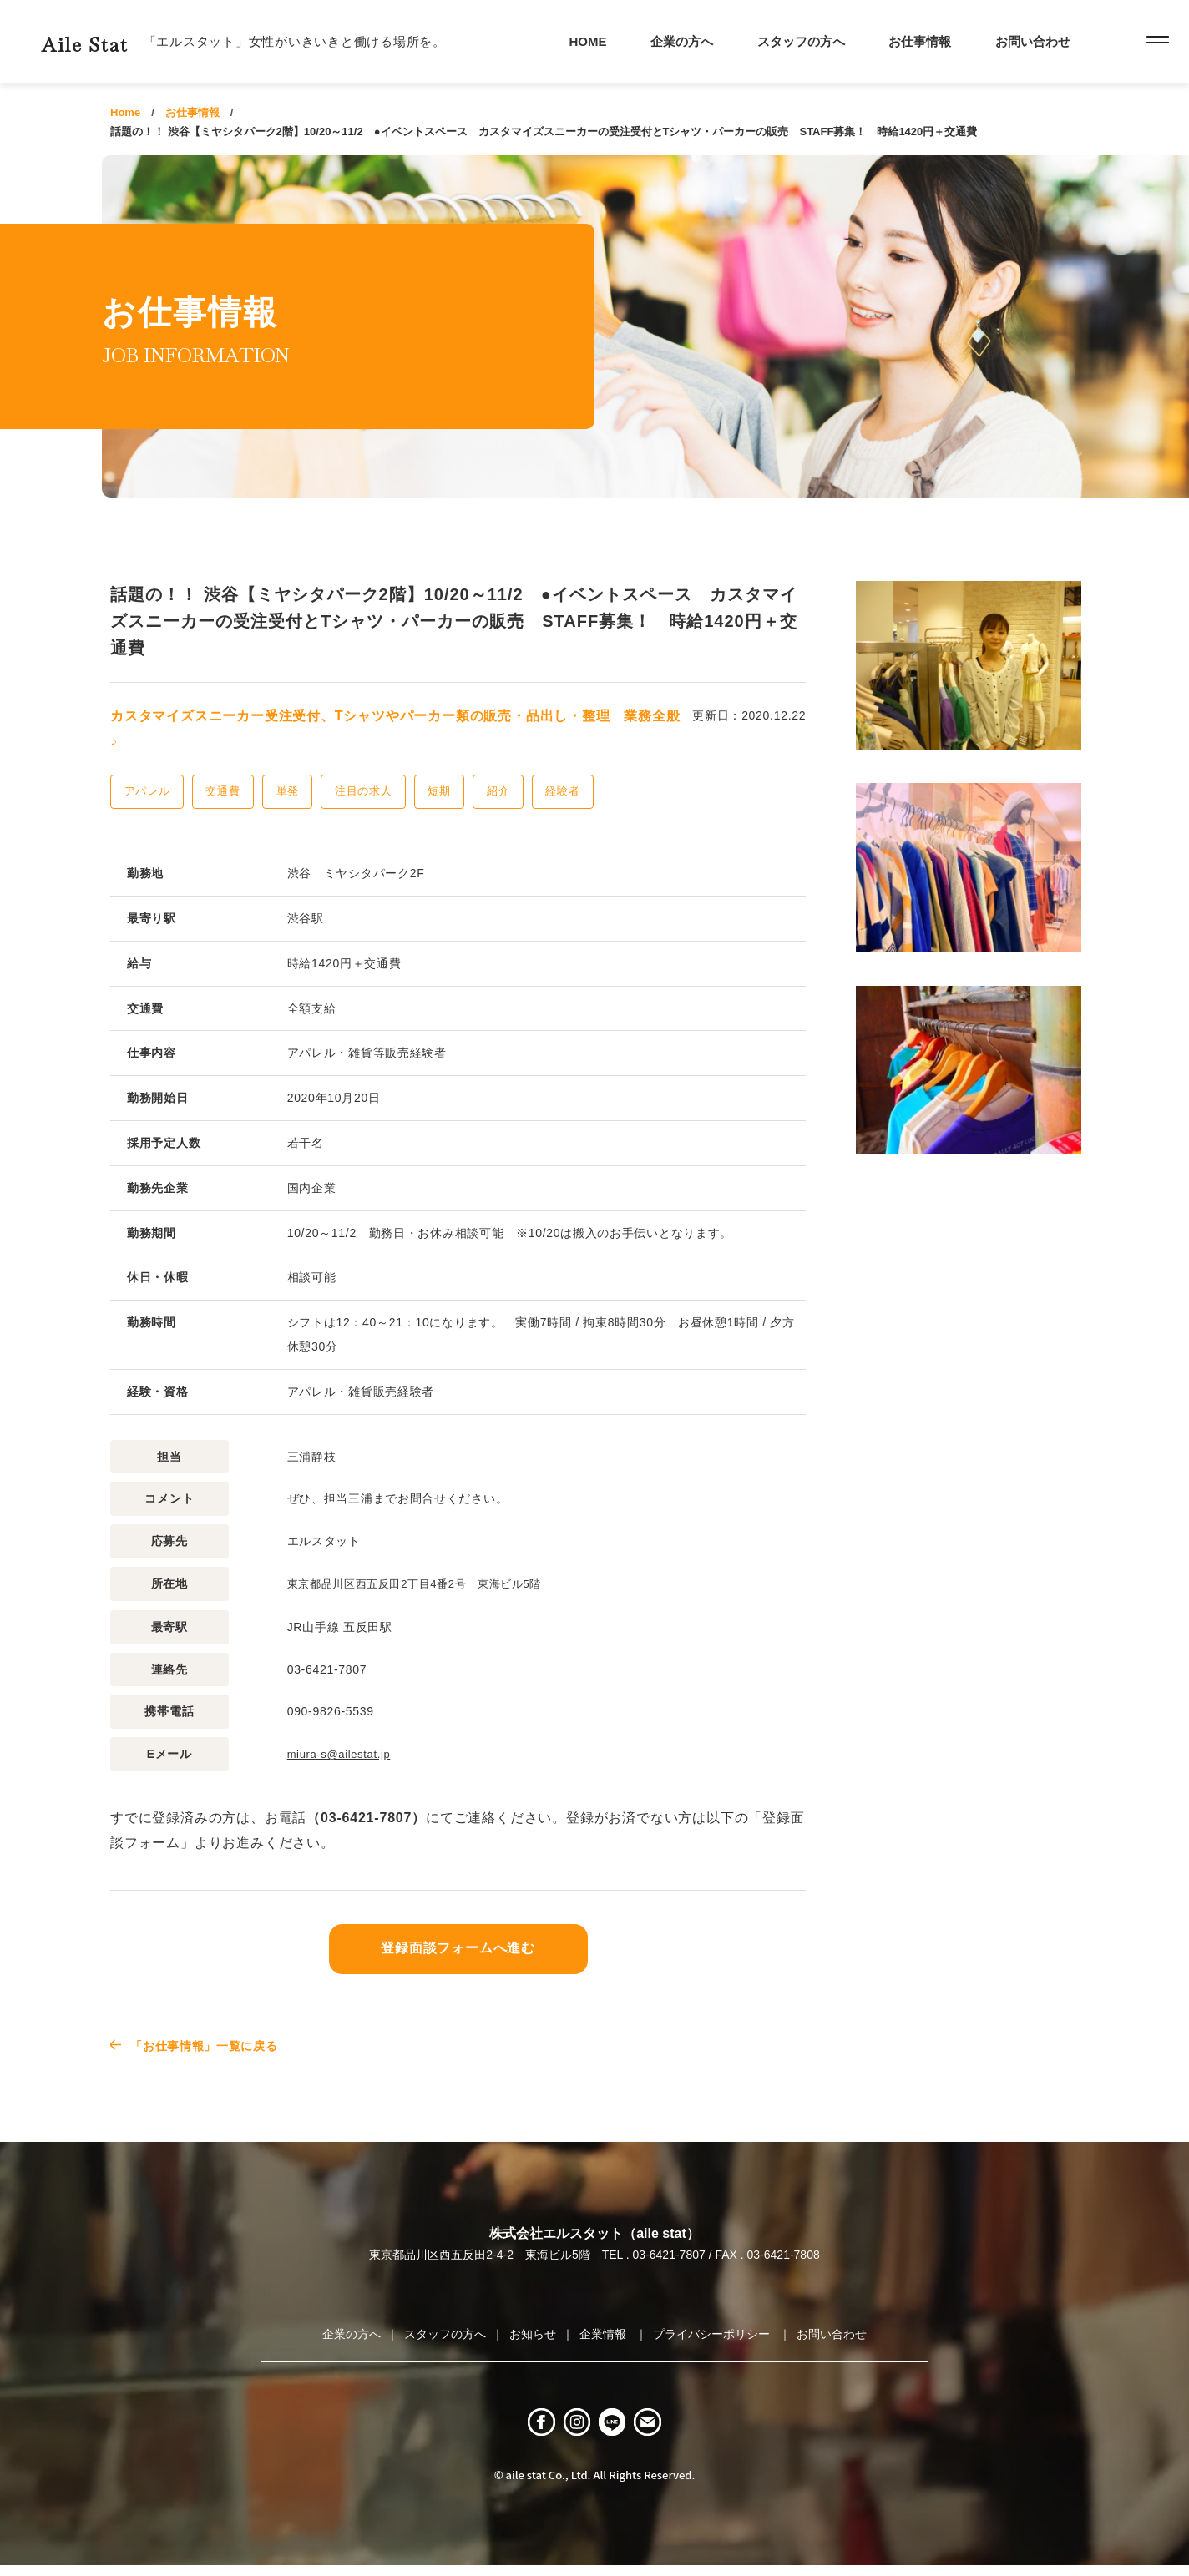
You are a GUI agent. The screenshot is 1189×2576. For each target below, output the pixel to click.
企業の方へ (681, 41)
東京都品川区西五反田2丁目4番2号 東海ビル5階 (424, 1583)
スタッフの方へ (801, 41)
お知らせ (532, 2332)
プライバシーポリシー (713, 2332)
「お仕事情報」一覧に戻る (216, 2044)
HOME (588, 41)
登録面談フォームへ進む (458, 1946)
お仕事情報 (919, 41)
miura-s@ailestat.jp (342, 1753)
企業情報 (604, 2332)
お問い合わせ (1032, 41)
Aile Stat (112, 41)
